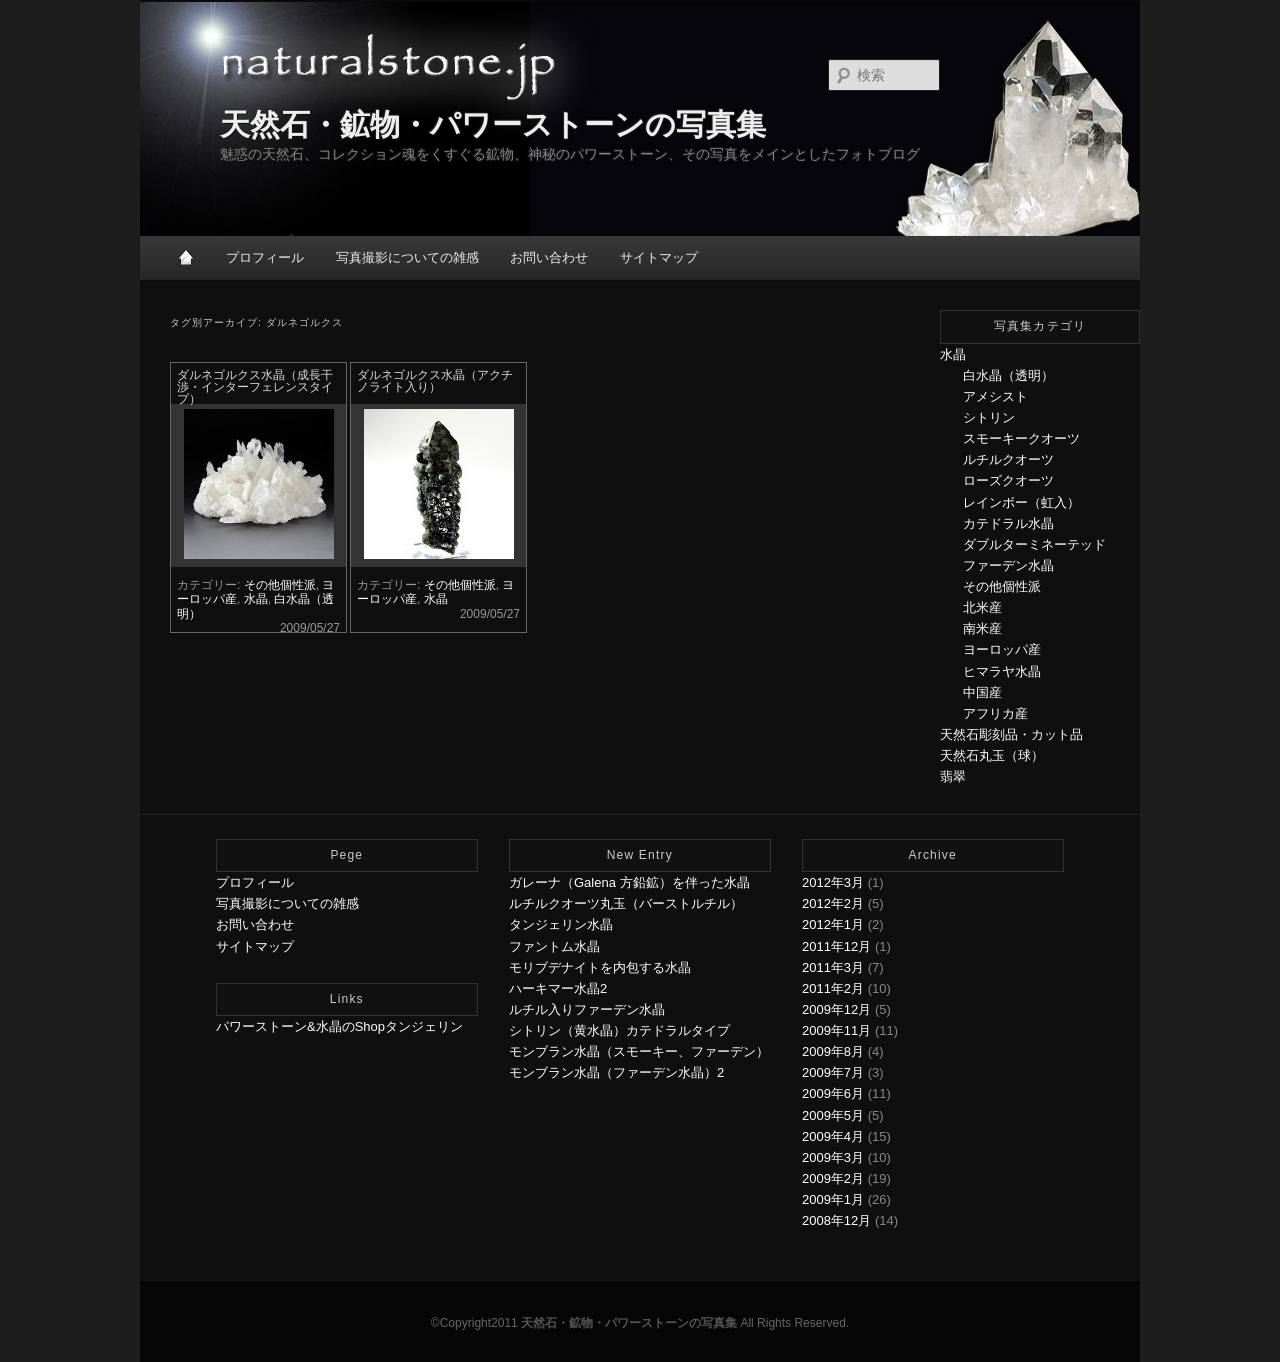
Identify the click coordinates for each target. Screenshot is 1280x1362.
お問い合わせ (549, 257)
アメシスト (995, 396)
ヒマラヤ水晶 (1002, 671)
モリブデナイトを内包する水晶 (600, 967)
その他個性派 (280, 585)
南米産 (982, 628)
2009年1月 (833, 1199)
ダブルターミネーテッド (1034, 544)
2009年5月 (833, 1115)
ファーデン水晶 (1008, 565)
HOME (187, 257)
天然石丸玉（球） (992, 755)
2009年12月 (836, 1009)
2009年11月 (836, 1030)
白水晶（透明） (1008, 375)
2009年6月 (833, 1093)
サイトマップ (659, 257)
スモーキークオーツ (1021, 438)
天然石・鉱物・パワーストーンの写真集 (493, 124)
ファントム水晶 (554, 946)
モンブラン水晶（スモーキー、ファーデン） (639, 1051)
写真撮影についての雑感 (407, 257)
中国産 (982, 692)
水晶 (256, 599)
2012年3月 (833, 882)
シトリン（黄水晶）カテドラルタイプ (619, 1030)
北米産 (982, 607)
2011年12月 (836, 946)
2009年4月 (833, 1136)
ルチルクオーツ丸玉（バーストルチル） (626, 903)
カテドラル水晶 (1008, 523)
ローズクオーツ (1008, 480)
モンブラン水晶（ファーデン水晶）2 (616, 1072)
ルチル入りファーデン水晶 (587, 1009)
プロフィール (265, 257)
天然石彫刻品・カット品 (1011, 734)
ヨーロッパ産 (1002, 649)
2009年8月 (833, 1051)
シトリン (989, 417)
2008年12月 (836, 1220)
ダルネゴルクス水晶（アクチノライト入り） (435, 381)
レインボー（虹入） (1021, 502)
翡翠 (953, 776)
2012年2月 (833, 903)
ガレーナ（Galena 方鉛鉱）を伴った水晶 (629, 882)
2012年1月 (833, 924)
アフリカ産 (995, 713)
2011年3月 (833, 967)
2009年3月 (833, 1157)
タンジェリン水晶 (561, 924)
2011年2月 (833, 988)
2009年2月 (833, 1178)
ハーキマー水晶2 (558, 988)
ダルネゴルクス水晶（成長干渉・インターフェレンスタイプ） (255, 387)
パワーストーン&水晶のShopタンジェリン (339, 1026)
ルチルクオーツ (1008, 459)
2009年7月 (833, 1072)
